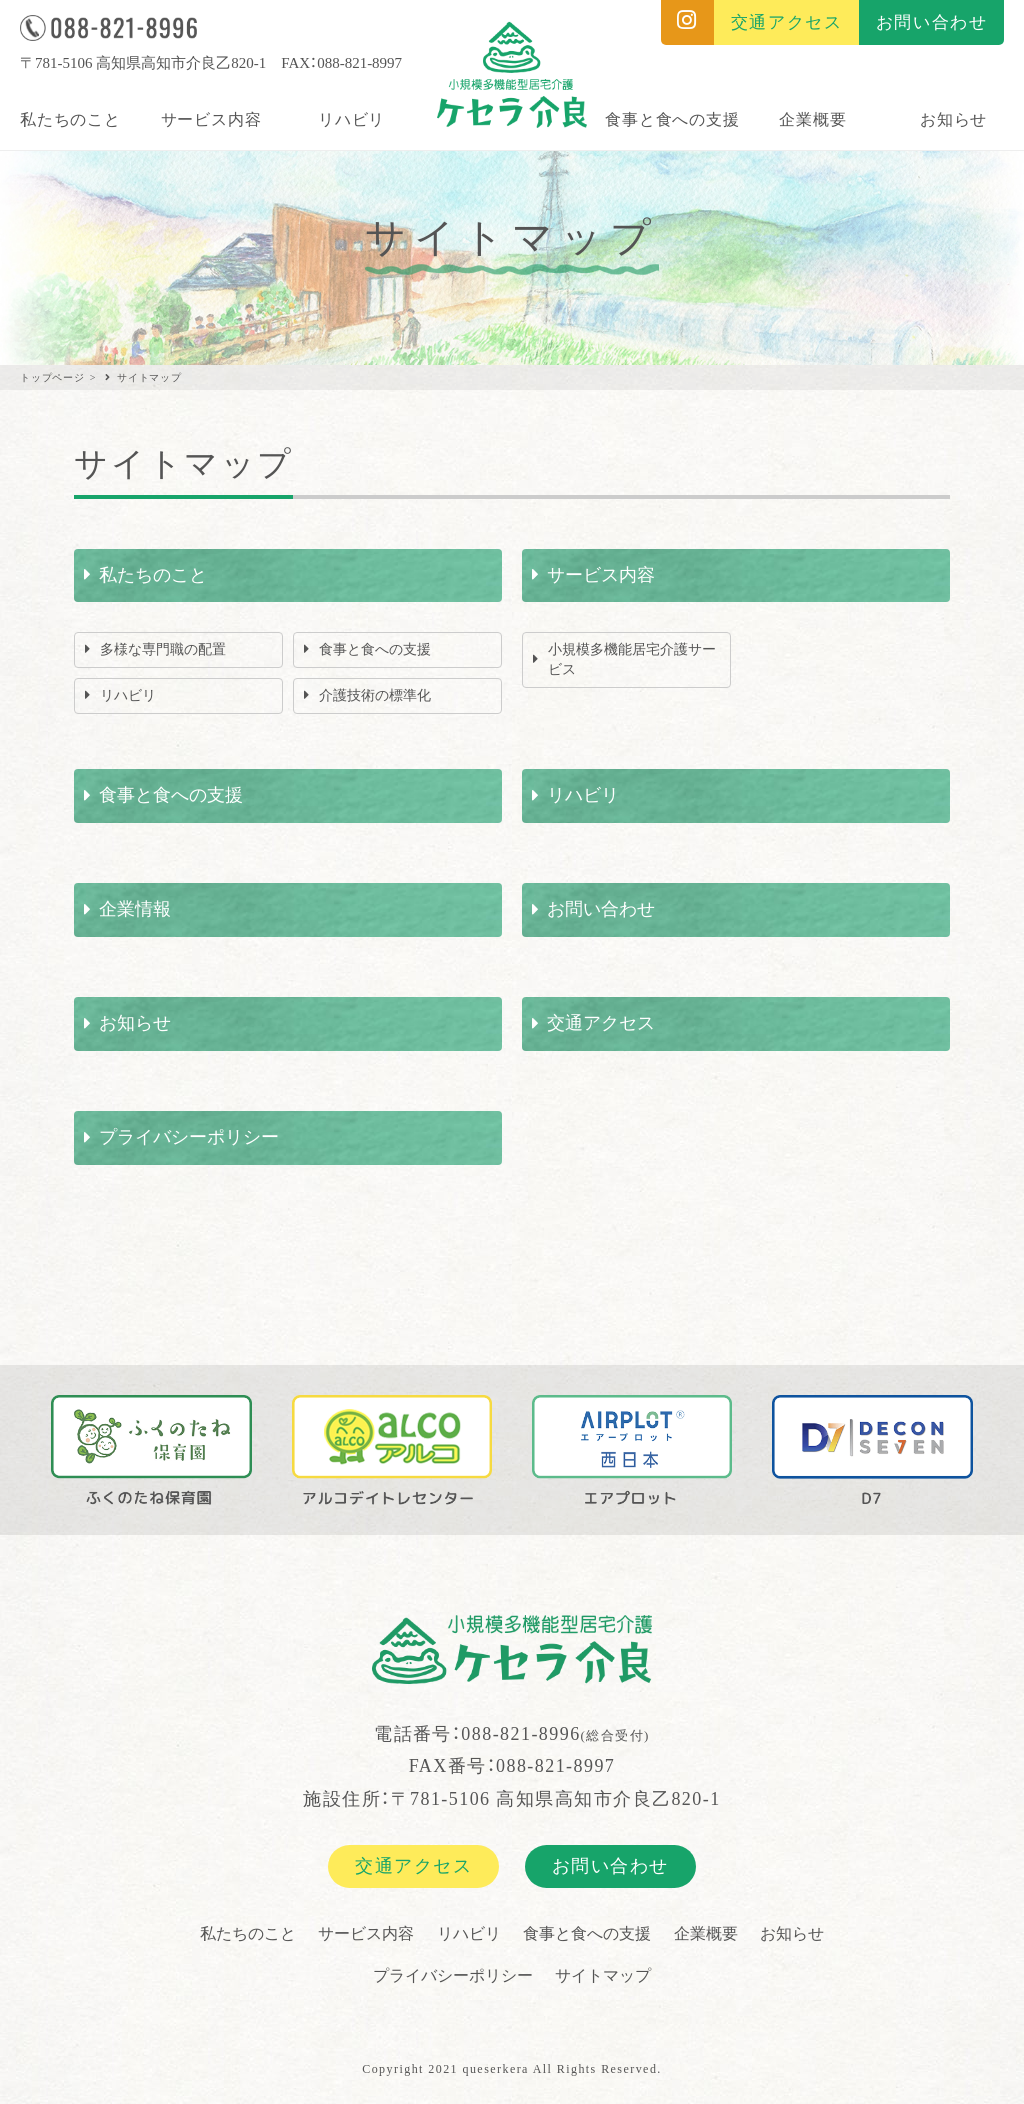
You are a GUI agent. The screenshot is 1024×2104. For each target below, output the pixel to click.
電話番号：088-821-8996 (512, 1734)
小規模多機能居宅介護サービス (632, 659)
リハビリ (351, 119)
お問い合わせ (601, 909)
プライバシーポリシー (189, 1137)
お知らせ (953, 119)
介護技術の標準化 (375, 695)
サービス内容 (211, 119)
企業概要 (812, 119)
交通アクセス (601, 1023)
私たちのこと (70, 119)
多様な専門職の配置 (163, 649)
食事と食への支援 (672, 119)
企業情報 (135, 909)
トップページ (52, 377)
